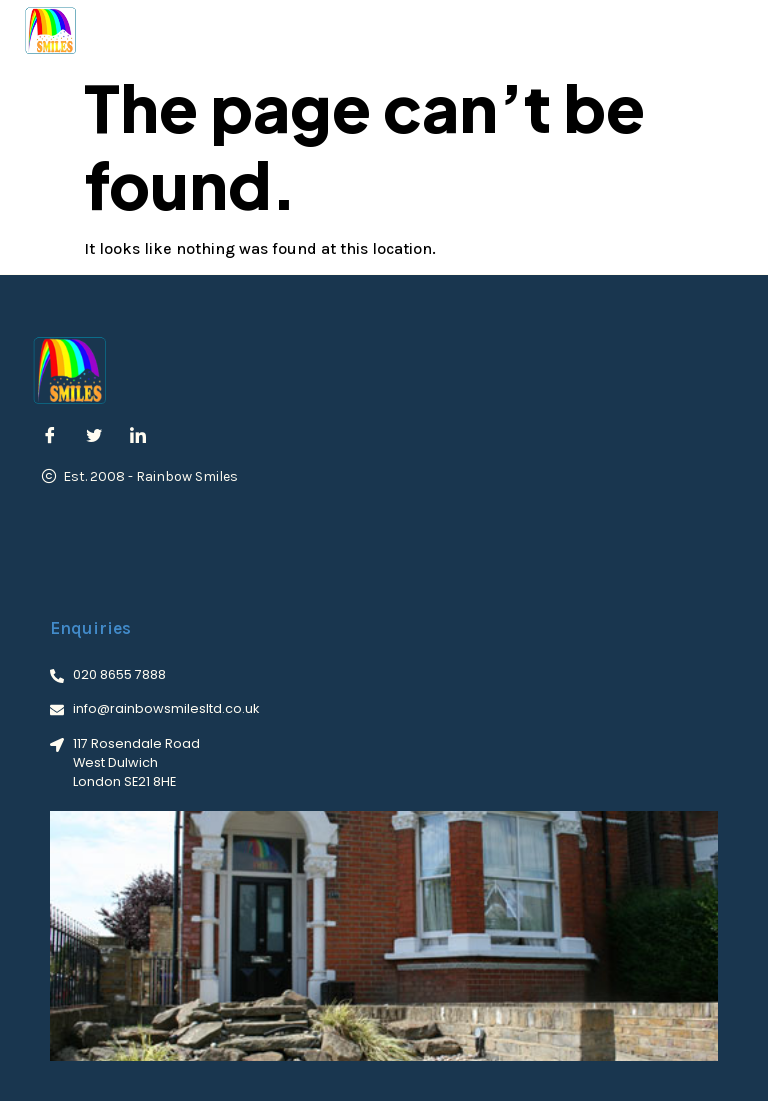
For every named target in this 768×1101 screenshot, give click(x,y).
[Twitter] (94, 437)
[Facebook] (50, 437)
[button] (728, 30)
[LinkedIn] (138, 437)
